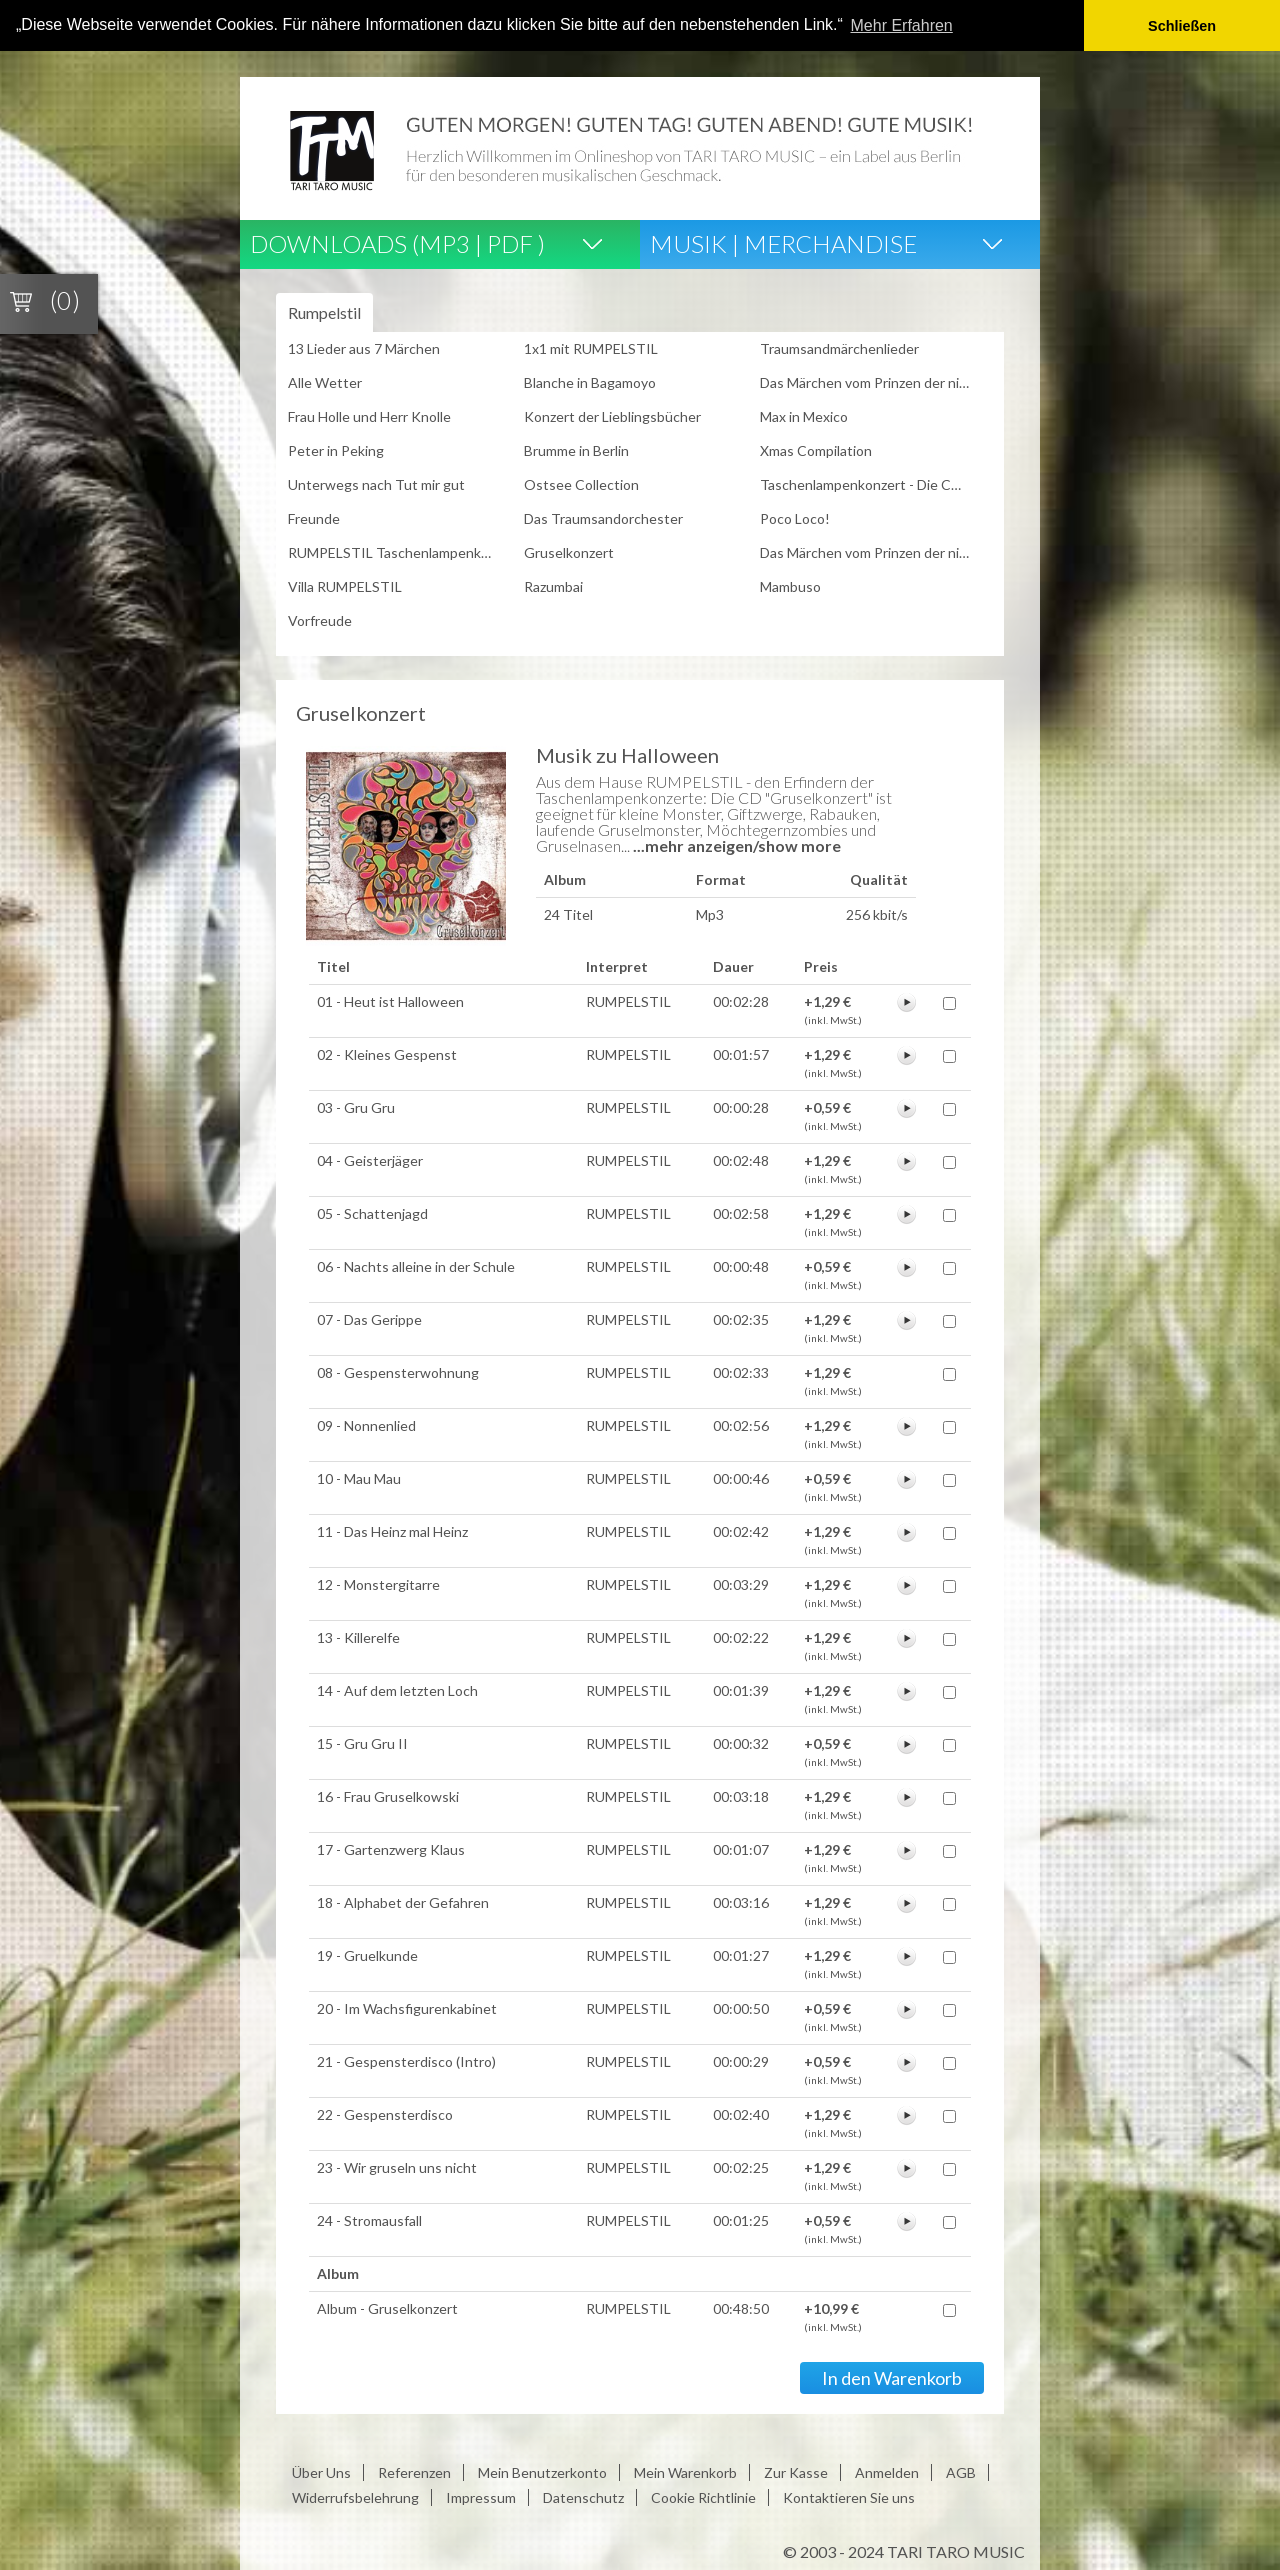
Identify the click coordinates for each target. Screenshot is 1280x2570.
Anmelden (887, 2471)
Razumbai (553, 585)
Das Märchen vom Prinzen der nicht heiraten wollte (871, 381)
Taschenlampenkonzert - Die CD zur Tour (871, 483)
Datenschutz (583, 2496)
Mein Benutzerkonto (542, 2471)
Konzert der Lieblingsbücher (612, 415)
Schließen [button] (1182, 26)
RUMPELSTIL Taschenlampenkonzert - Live (399, 551)
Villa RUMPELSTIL (345, 585)
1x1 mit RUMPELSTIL (591, 347)
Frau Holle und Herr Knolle (369, 415)
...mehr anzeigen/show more (737, 844)
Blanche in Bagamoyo (590, 381)
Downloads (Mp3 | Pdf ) (397, 241)
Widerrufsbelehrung (355, 2496)
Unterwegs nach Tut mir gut (376, 483)
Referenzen (414, 2471)
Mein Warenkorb (685, 2471)
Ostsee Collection (581, 483)
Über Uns (321, 2471)
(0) (65, 300)
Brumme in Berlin (576, 449)
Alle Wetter (325, 381)
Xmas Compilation (816, 449)
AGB (961, 2471)
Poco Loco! (795, 517)
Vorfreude (320, 619)
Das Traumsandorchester (603, 517)
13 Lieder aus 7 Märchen (364, 347)
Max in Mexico (804, 415)
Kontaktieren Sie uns (849, 2496)
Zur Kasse (796, 2471)
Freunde (314, 517)
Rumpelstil (324, 311)
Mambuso (790, 585)
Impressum (481, 2496)
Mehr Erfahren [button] (902, 25)
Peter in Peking (336, 449)
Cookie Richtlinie (703, 2496)
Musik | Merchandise (783, 241)
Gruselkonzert (569, 551)
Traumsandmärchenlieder (839, 347)
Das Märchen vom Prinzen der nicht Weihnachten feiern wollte (871, 551)
